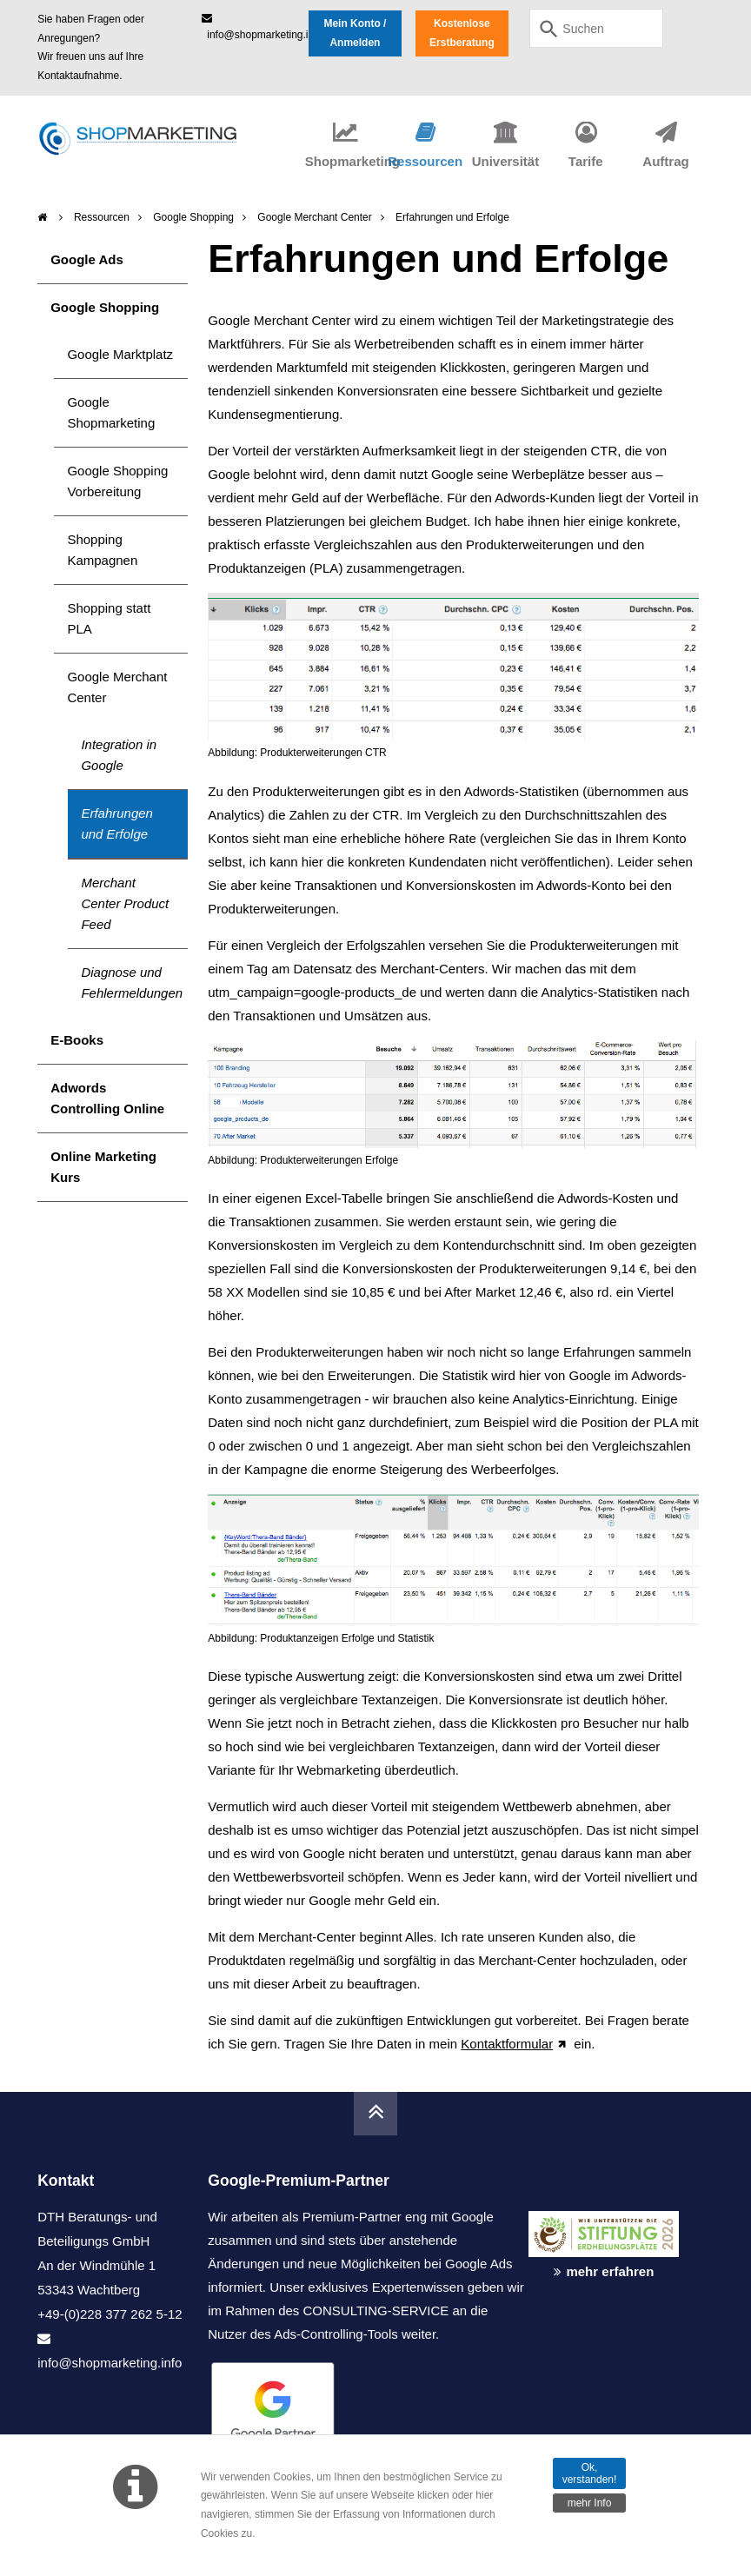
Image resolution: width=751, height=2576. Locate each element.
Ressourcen (102, 217)
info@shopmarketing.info (109, 2362)
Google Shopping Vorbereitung (117, 481)
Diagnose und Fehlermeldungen (132, 982)
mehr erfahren (610, 2271)
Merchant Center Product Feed (125, 903)
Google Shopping (193, 217)
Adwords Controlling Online (107, 1098)
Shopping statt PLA (108, 618)
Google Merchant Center (314, 217)
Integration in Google (118, 755)
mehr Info (590, 2503)
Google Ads (86, 259)
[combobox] (596, 28)
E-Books (76, 1039)
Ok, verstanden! (589, 2473)
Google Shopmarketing (111, 412)
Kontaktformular (507, 2043)
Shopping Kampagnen (102, 550)
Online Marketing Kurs (103, 1167)
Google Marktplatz (120, 354)
